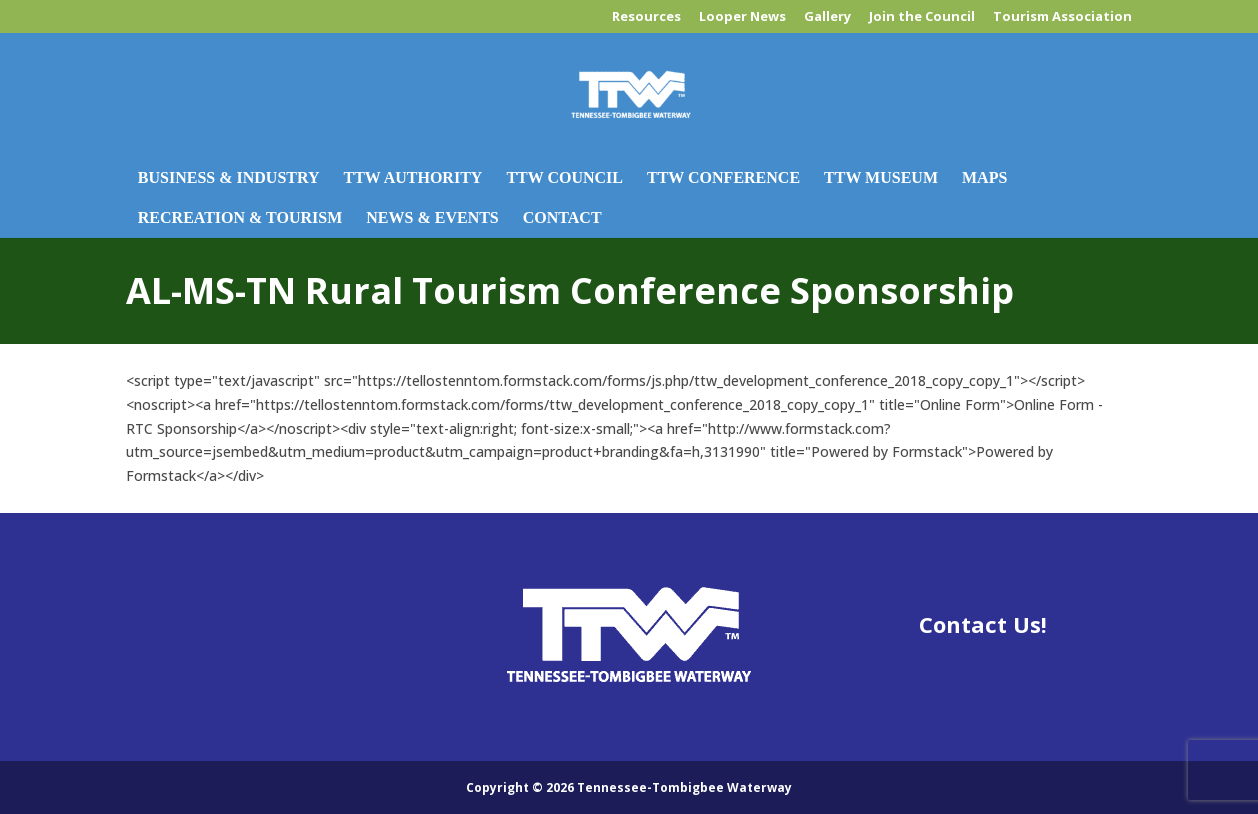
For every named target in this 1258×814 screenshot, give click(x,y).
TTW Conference (723, 177)
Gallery (827, 17)
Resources (646, 17)
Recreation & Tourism (240, 217)
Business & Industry (229, 177)
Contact (562, 217)
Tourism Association (1062, 17)
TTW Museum (881, 177)
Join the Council (922, 17)
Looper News (742, 17)
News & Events (432, 217)
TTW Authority (413, 177)
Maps (984, 177)
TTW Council (564, 177)
